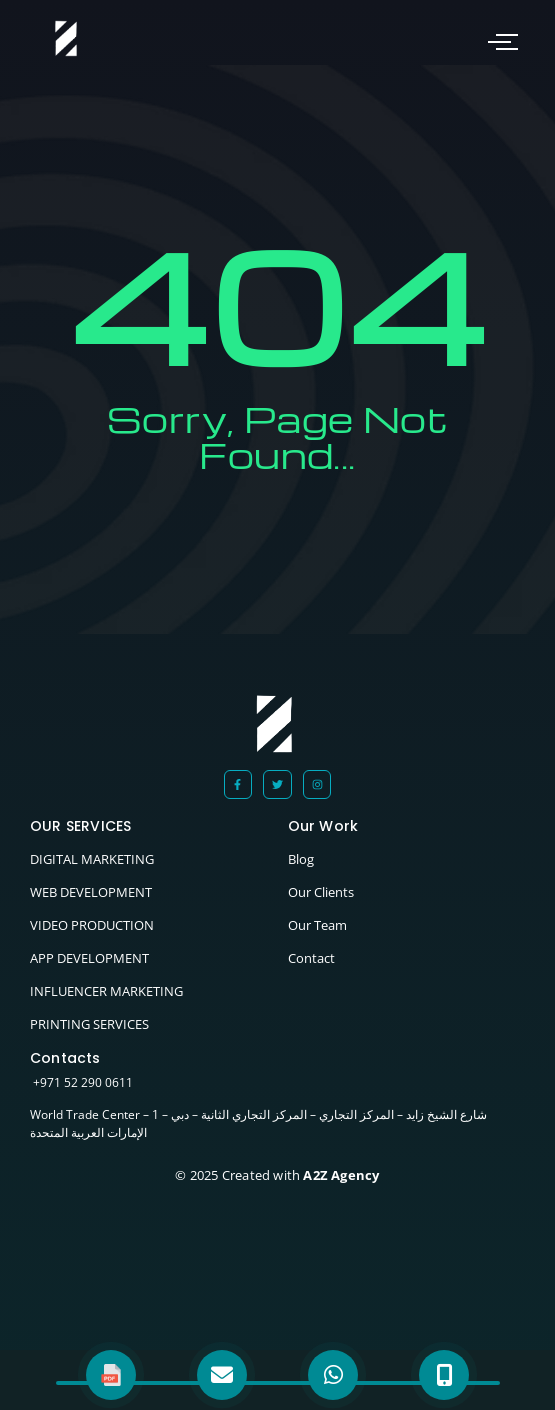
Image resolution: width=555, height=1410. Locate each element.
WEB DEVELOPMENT (91, 892)
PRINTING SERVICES (89, 1024)
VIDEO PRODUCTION (92, 925)
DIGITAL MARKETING (92, 859)
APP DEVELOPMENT (89, 958)
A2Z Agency (339, 1175)
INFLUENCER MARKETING (106, 991)
